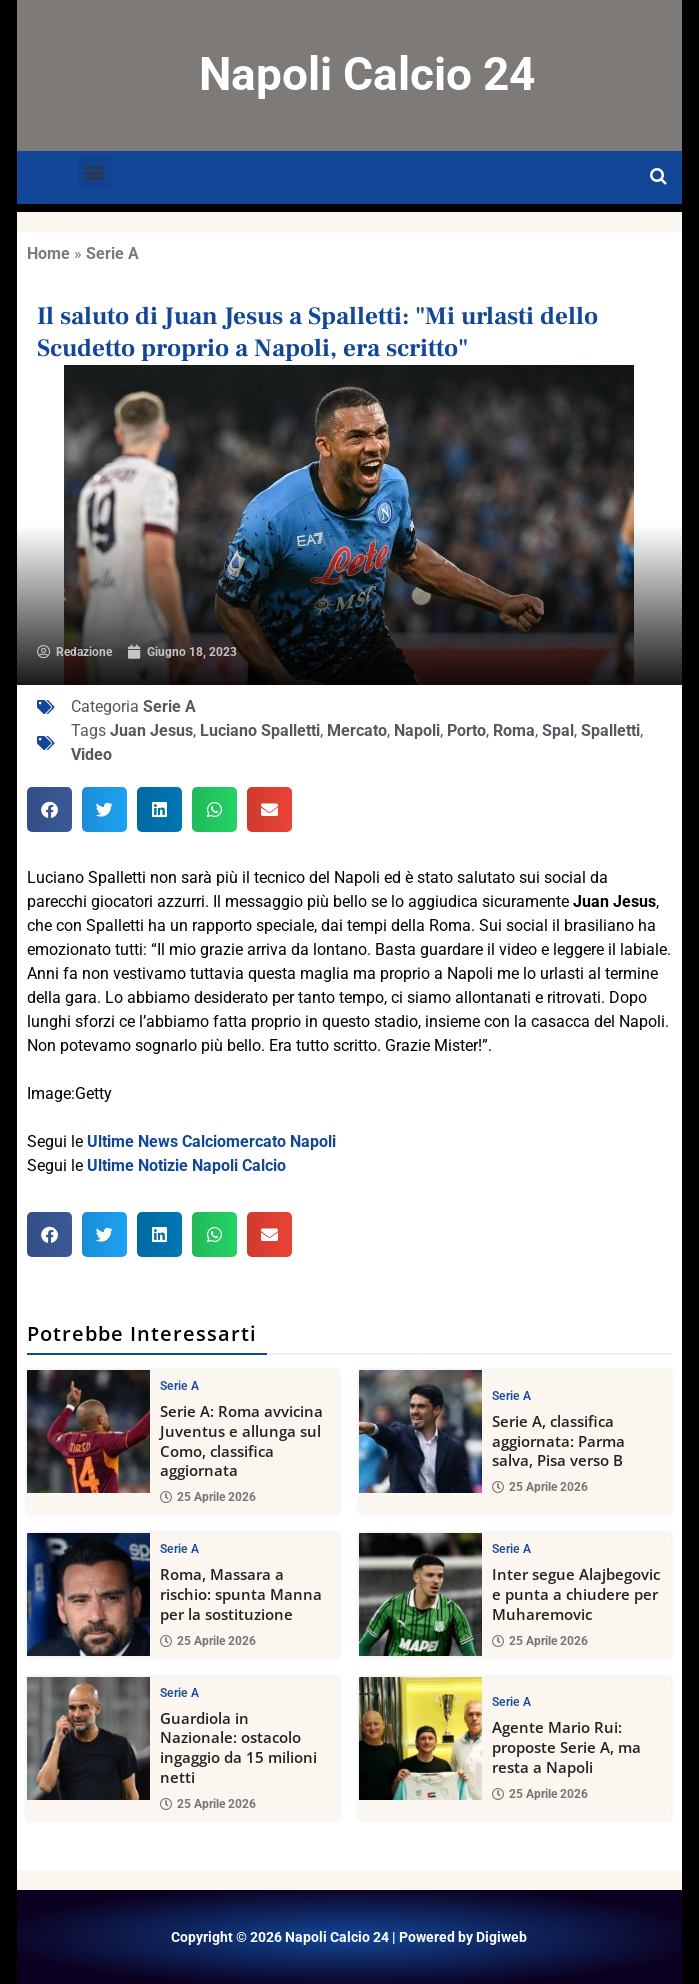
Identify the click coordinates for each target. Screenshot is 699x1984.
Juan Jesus (151, 730)
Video (91, 754)
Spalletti (610, 730)
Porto (466, 730)
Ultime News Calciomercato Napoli (211, 1141)
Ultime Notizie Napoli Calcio (186, 1165)
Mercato (357, 730)
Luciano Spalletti (260, 730)
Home (48, 253)
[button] (94, 172)
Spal (558, 730)
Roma (514, 730)
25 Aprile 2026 (208, 1497)
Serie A (112, 253)
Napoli (417, 730)
